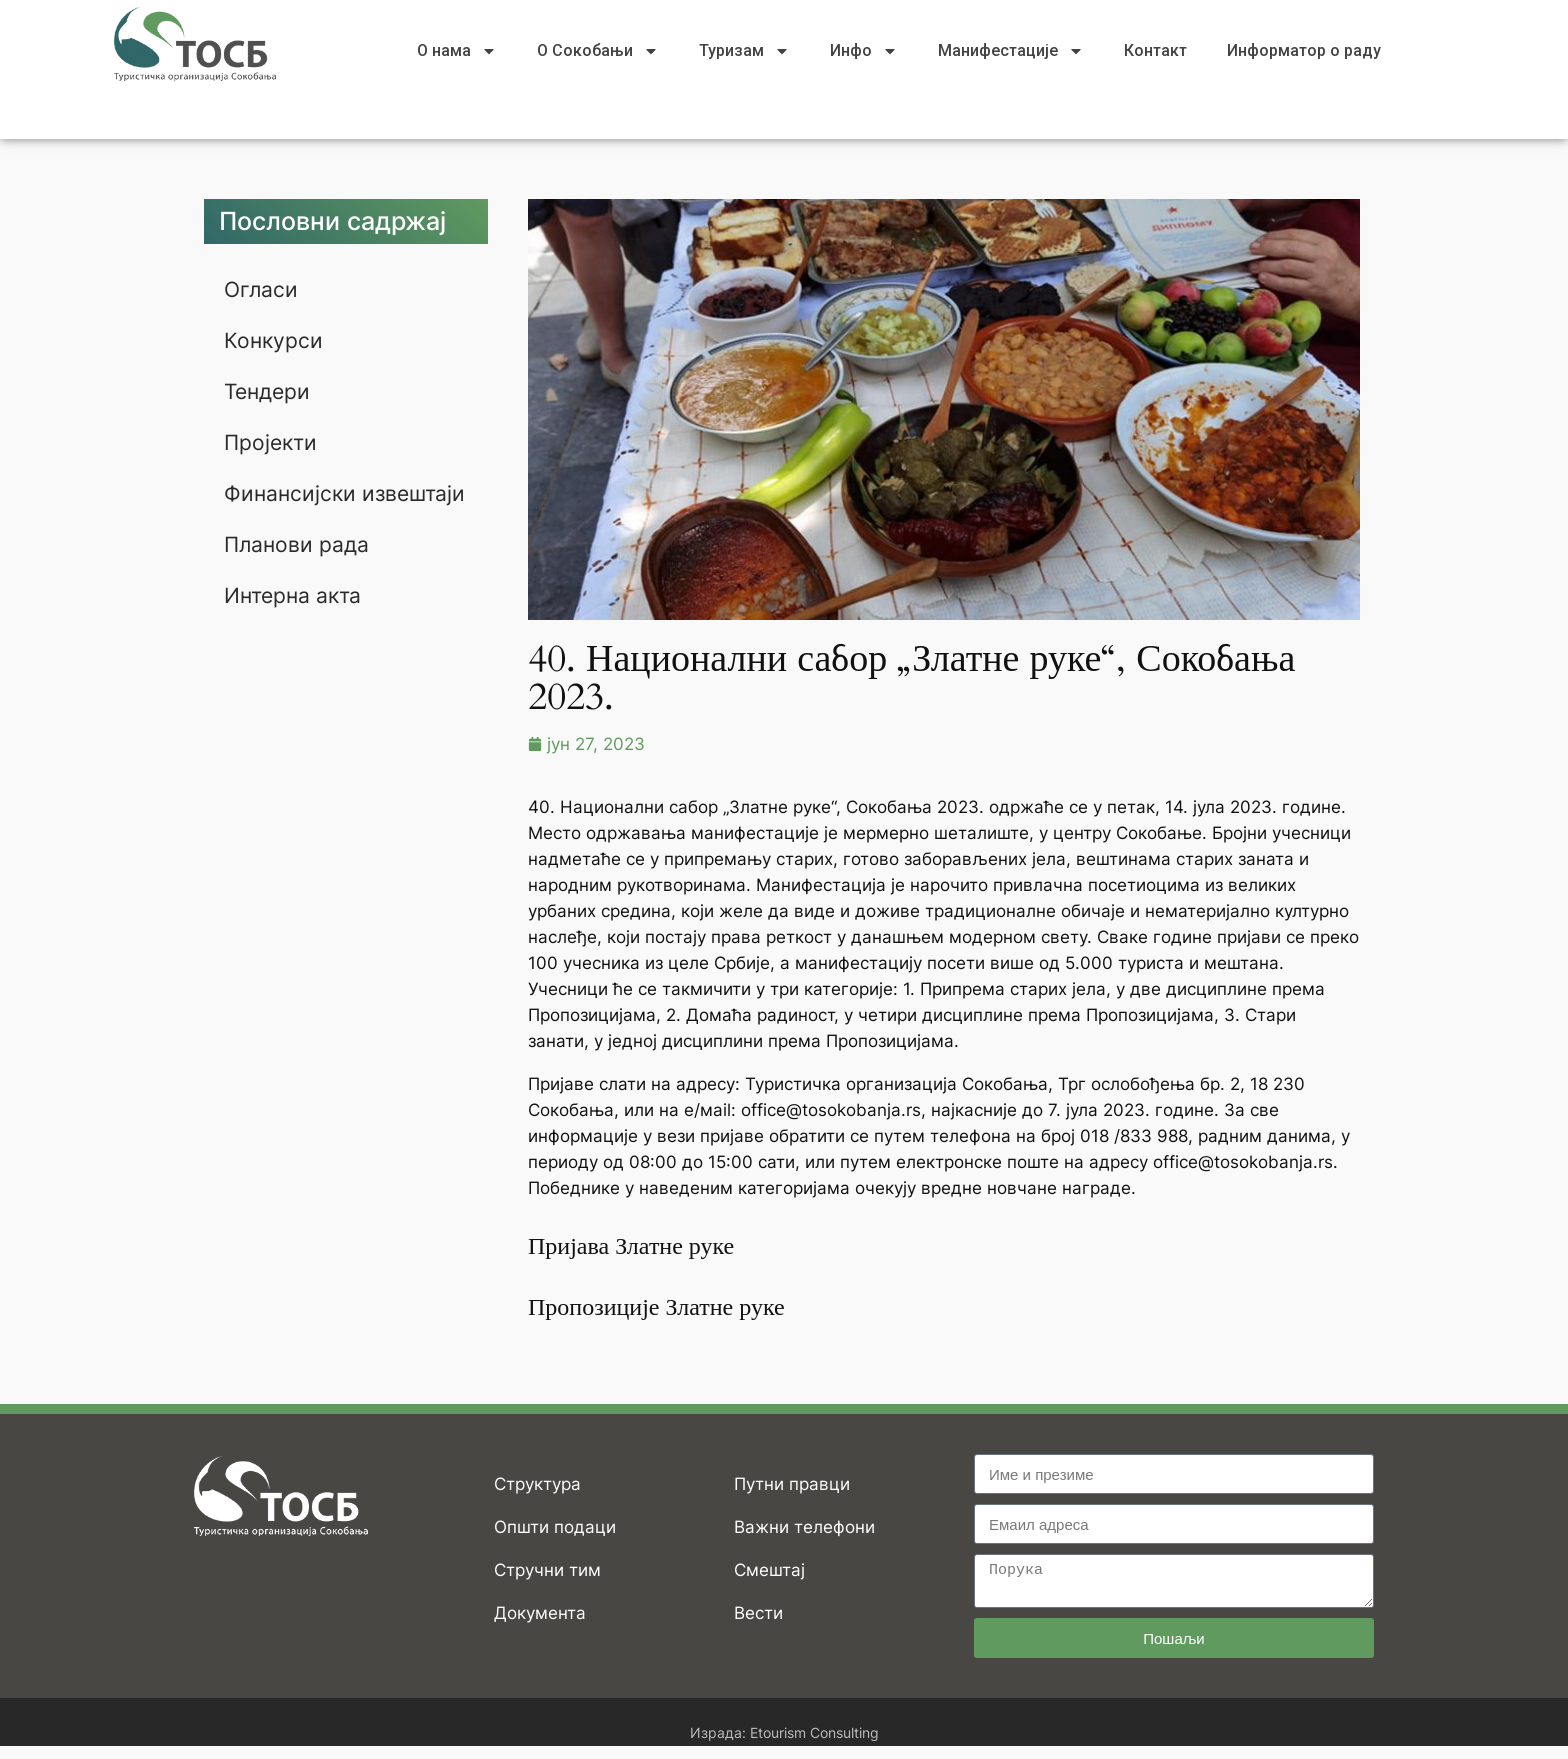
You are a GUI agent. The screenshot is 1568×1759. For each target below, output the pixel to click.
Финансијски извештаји (291, 499)
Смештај (769, 1570)
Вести (758, 1613)
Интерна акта (296, 609)
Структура (537, 1484)
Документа (540, 1613)
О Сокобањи (598, 51)
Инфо (864, 51)
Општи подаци (555, 1527)
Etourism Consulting (814, 1732)
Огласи (262, 289)
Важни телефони (804, 1527)
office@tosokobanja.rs (831, 1110)
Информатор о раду (1304, 50)
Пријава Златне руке (631, 1246)
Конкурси (274, 339)
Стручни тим (547, 1570)
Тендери (269, 389)
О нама (457, 51)
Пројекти (272, 439)
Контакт (1155, 50)
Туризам (744, 51)
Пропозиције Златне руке (656, 1307)
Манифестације (1011, 51)
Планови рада (298, 559)
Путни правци (792, 1484)
